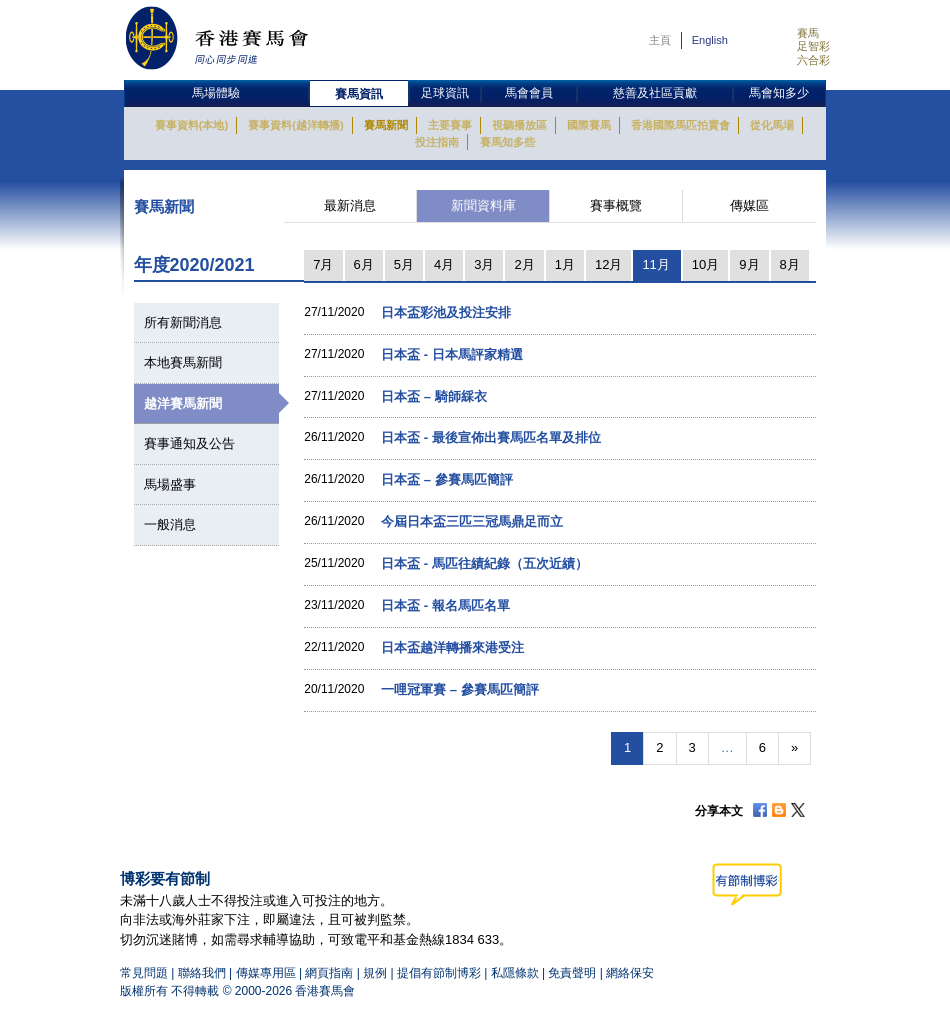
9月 (749, 264)
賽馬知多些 (507, 142)
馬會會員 (529, 93)
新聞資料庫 (483, 205)
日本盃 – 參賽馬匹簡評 (446, 479)
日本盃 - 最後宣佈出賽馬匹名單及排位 (491, 437)
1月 (565, 264)
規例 (376, 973)
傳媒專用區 (266, 973)
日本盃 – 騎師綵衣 (433, 396)
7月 (323, 264)
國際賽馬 (589, 125)
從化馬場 (772, 125)
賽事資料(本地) (191, 125)
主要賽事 (450, 125)
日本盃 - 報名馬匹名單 (445, 605)
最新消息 (350, 205)
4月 (444, 264)
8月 (790, 264)
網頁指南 (329, 973)
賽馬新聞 (386, 125)
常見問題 (144, 973)
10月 (705, 264)
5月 (404, 264)
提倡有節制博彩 (439, 973)
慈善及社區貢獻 (655, 93)
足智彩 (813, 46)
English (710, 40)
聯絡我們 (202, 973)
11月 (655, 264)
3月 (484, 264)
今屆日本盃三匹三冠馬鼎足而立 (472, 521)
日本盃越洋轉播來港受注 (452, 647)
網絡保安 (630, 973)
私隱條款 (515, 973)
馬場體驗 (216, 93)
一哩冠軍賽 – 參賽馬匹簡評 (459, 689)
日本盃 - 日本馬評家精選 (452, 354)
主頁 (660, 40)
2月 (524, 264)
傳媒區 (749, 205)
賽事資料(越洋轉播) (295, 125)
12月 (608, 264)
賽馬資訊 (359, 94)
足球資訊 (445, 93)
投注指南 (437, 142)
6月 (364, 264)
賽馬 (808, 33)
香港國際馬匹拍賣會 (680, 125)
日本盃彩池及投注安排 (446, 312)
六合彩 (813, 60)
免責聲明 (572, 973)
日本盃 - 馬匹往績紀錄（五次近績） (484, 563)
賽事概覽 (616, 205)
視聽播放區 (519, 125)
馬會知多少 (779, 93)
